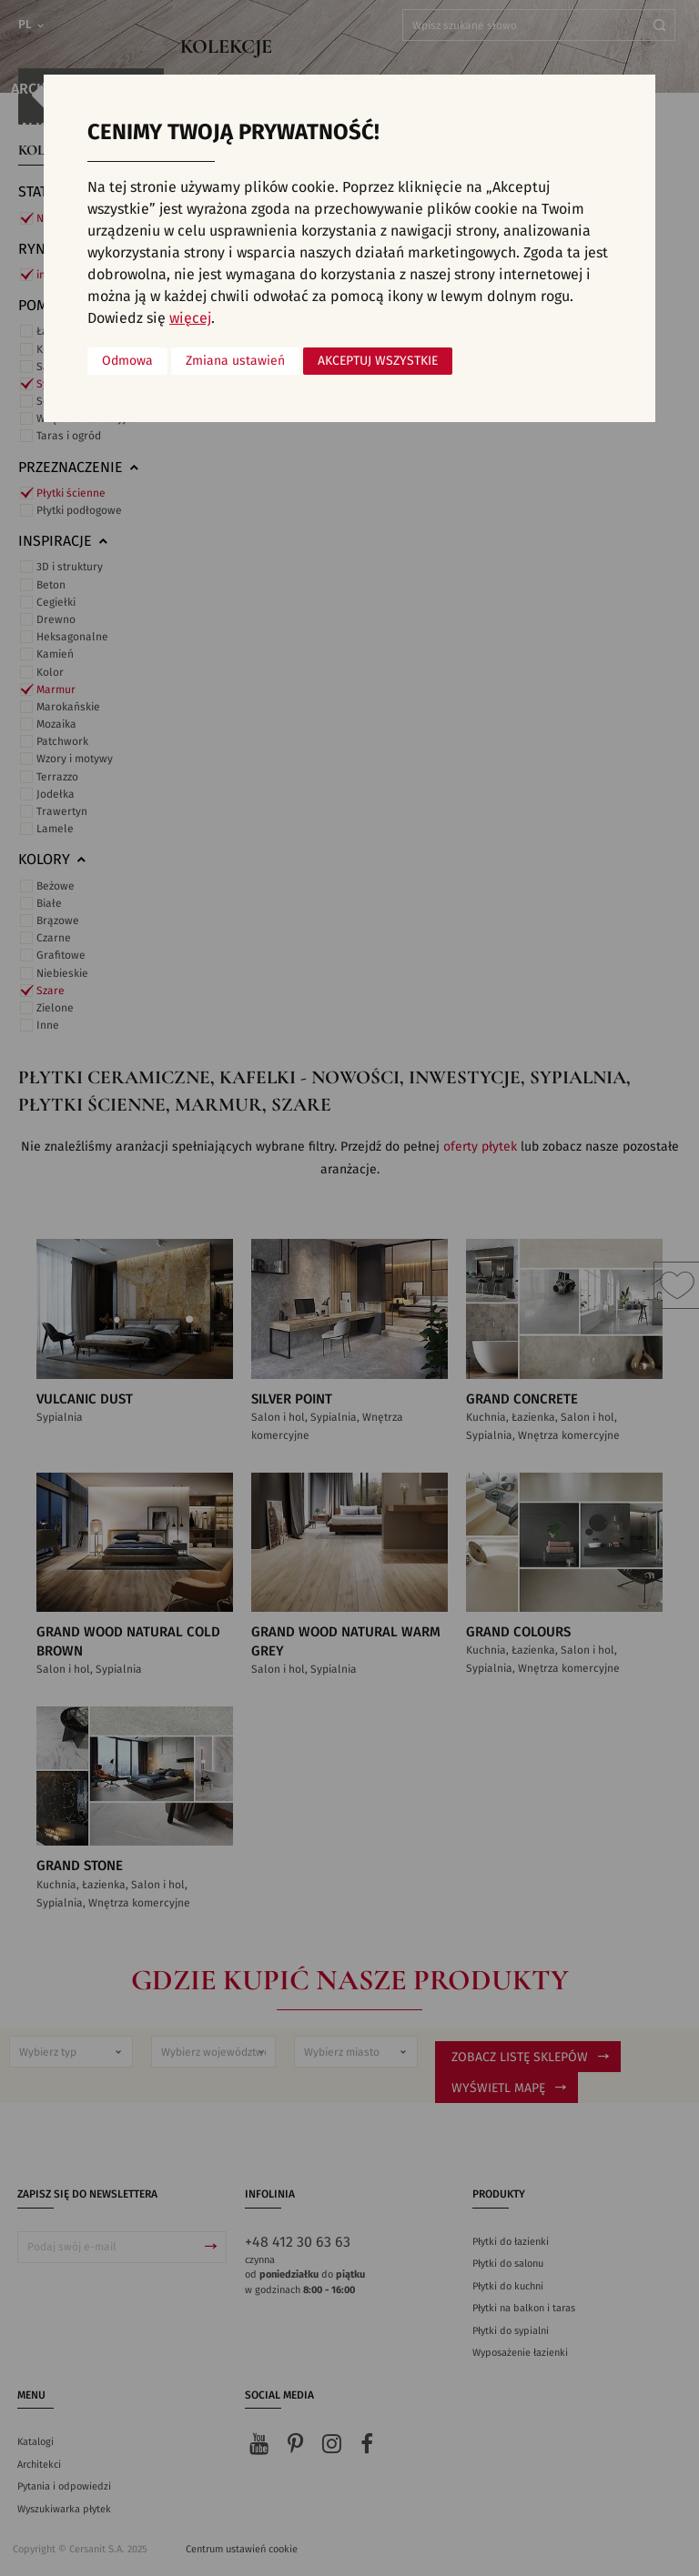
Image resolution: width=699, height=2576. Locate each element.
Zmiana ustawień (235, 361)
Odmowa (127, 361)
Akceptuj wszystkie (378, 361)
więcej (190, 318)
